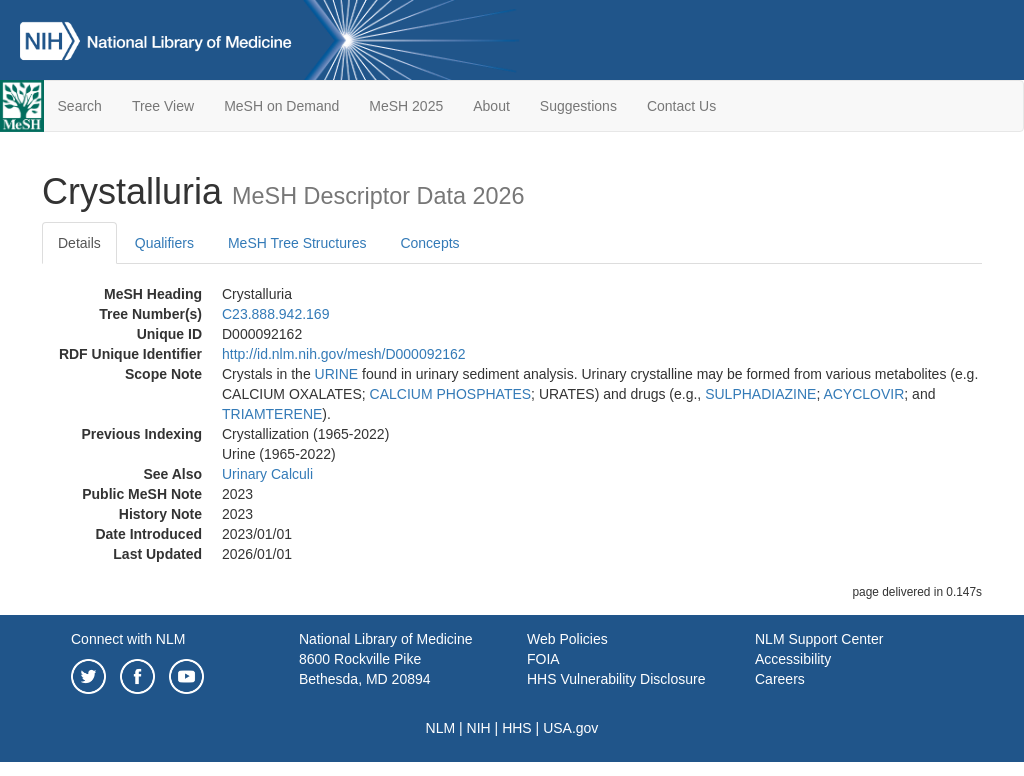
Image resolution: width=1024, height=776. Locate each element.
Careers (780, 679)
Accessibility (793, 659)
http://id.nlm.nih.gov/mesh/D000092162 (344, 354)
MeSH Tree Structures (297, 243)
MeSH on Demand (281, 106)
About (491, 106)
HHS (517, 728)
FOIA (543, 659)
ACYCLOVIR (863, 394)
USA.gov (570, 728)
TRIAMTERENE (272, 414)
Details (79, 243)
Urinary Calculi (267, 474)
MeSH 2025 (406, 106)
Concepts (429, 243)
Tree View (163, 106)
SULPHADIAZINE (760, 394)
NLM (441, 728)
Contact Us (681, 106)
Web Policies (567, 639)
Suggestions (578, 106)
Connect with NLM (128, 639)
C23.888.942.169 (275, 314)
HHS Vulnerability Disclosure (616, 679)
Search (80, 106)
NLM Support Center (819, 639)
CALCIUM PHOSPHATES (451, 394)
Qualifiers (164, 243)
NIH (479, 728)
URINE (337, 374)
